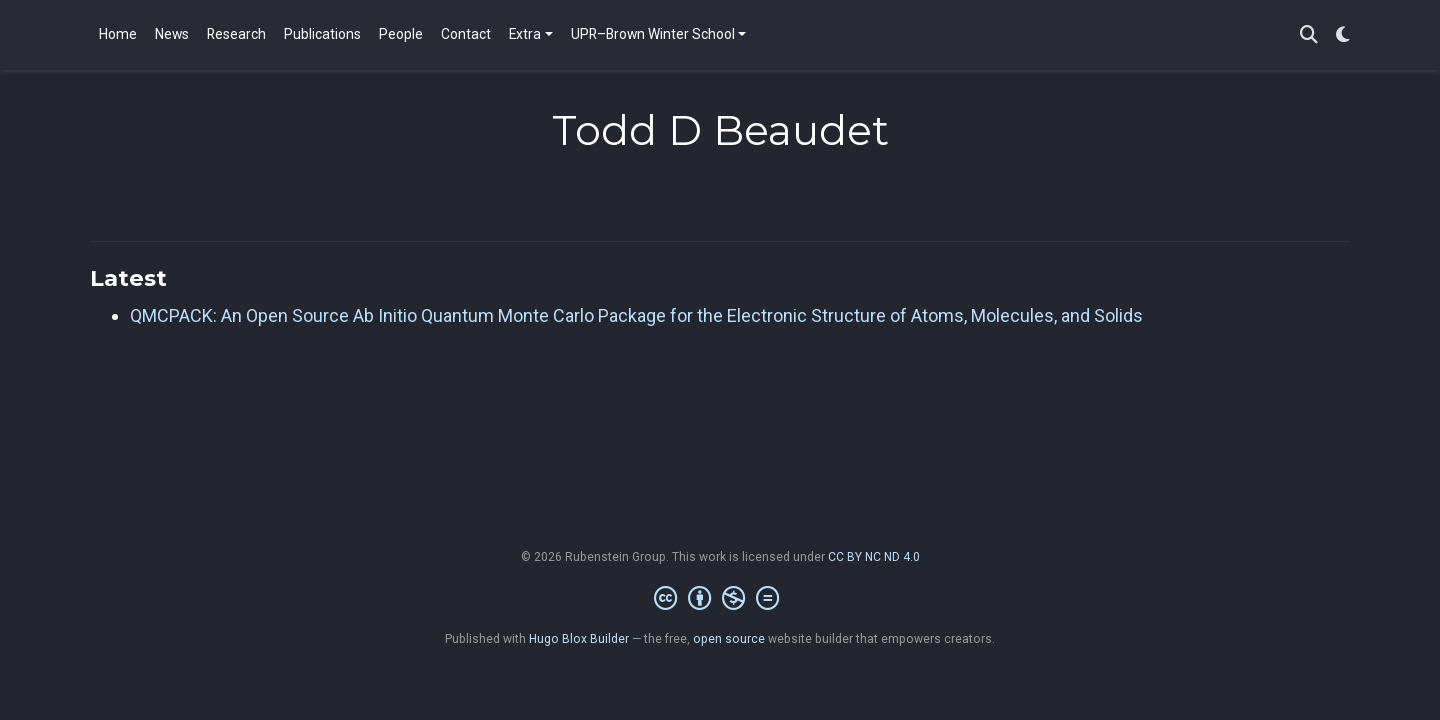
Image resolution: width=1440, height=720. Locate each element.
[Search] (1309, 35)
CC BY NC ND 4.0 (874, 557)
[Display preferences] (1343, 35)
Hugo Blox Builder (579, 639)
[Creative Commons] (720, 599)
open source (729, 639)
